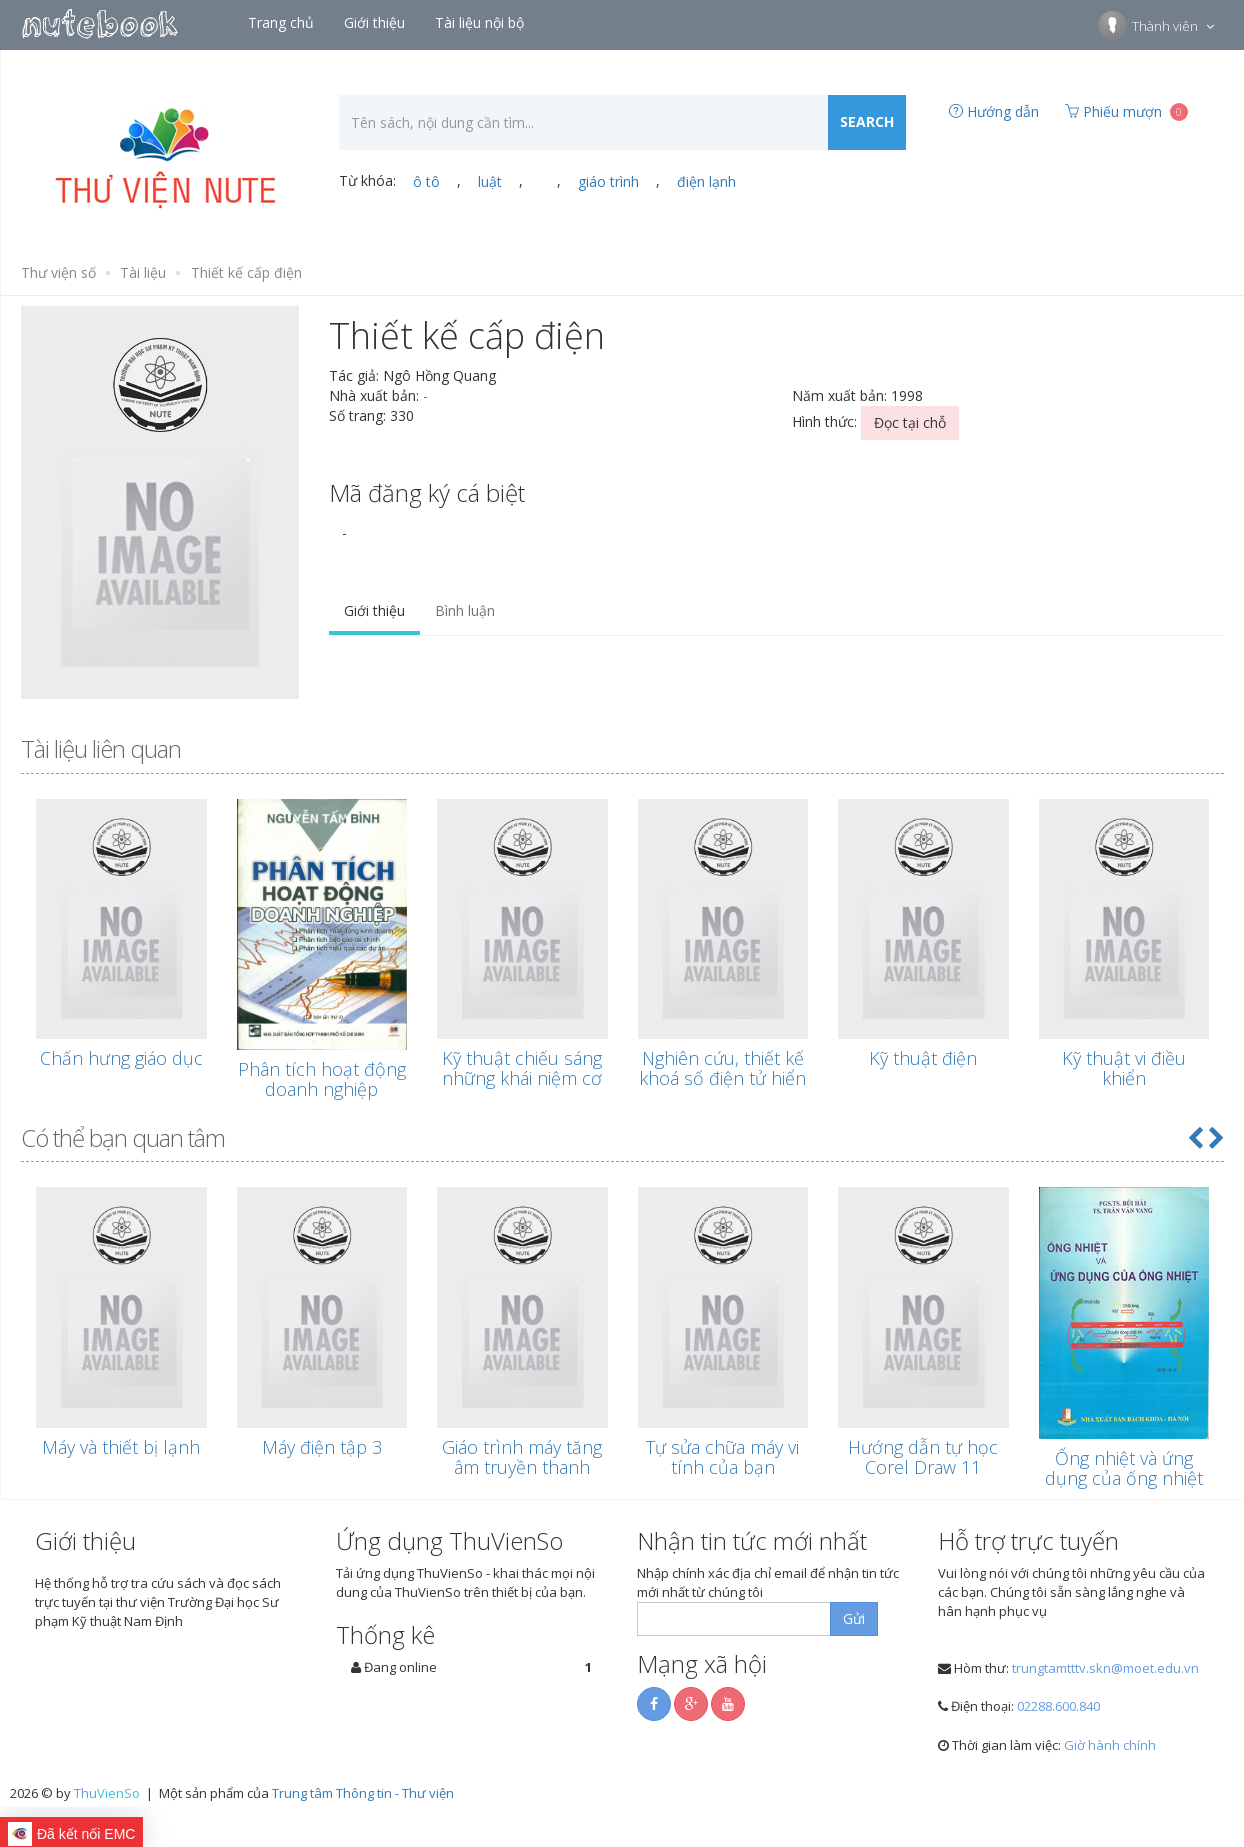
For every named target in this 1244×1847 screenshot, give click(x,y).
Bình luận (465, 610)
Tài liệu (143, 272)
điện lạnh (706, 181)
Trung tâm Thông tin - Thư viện (363, 1793)
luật (490, 181)
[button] (1195, 1137)
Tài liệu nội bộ (481, 22)
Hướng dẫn (994, 111)
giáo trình (608, 181)
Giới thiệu (376, 22)
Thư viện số (58, 272)
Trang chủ (283, 22)
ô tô (426, 181)
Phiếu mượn (1126, 111)
